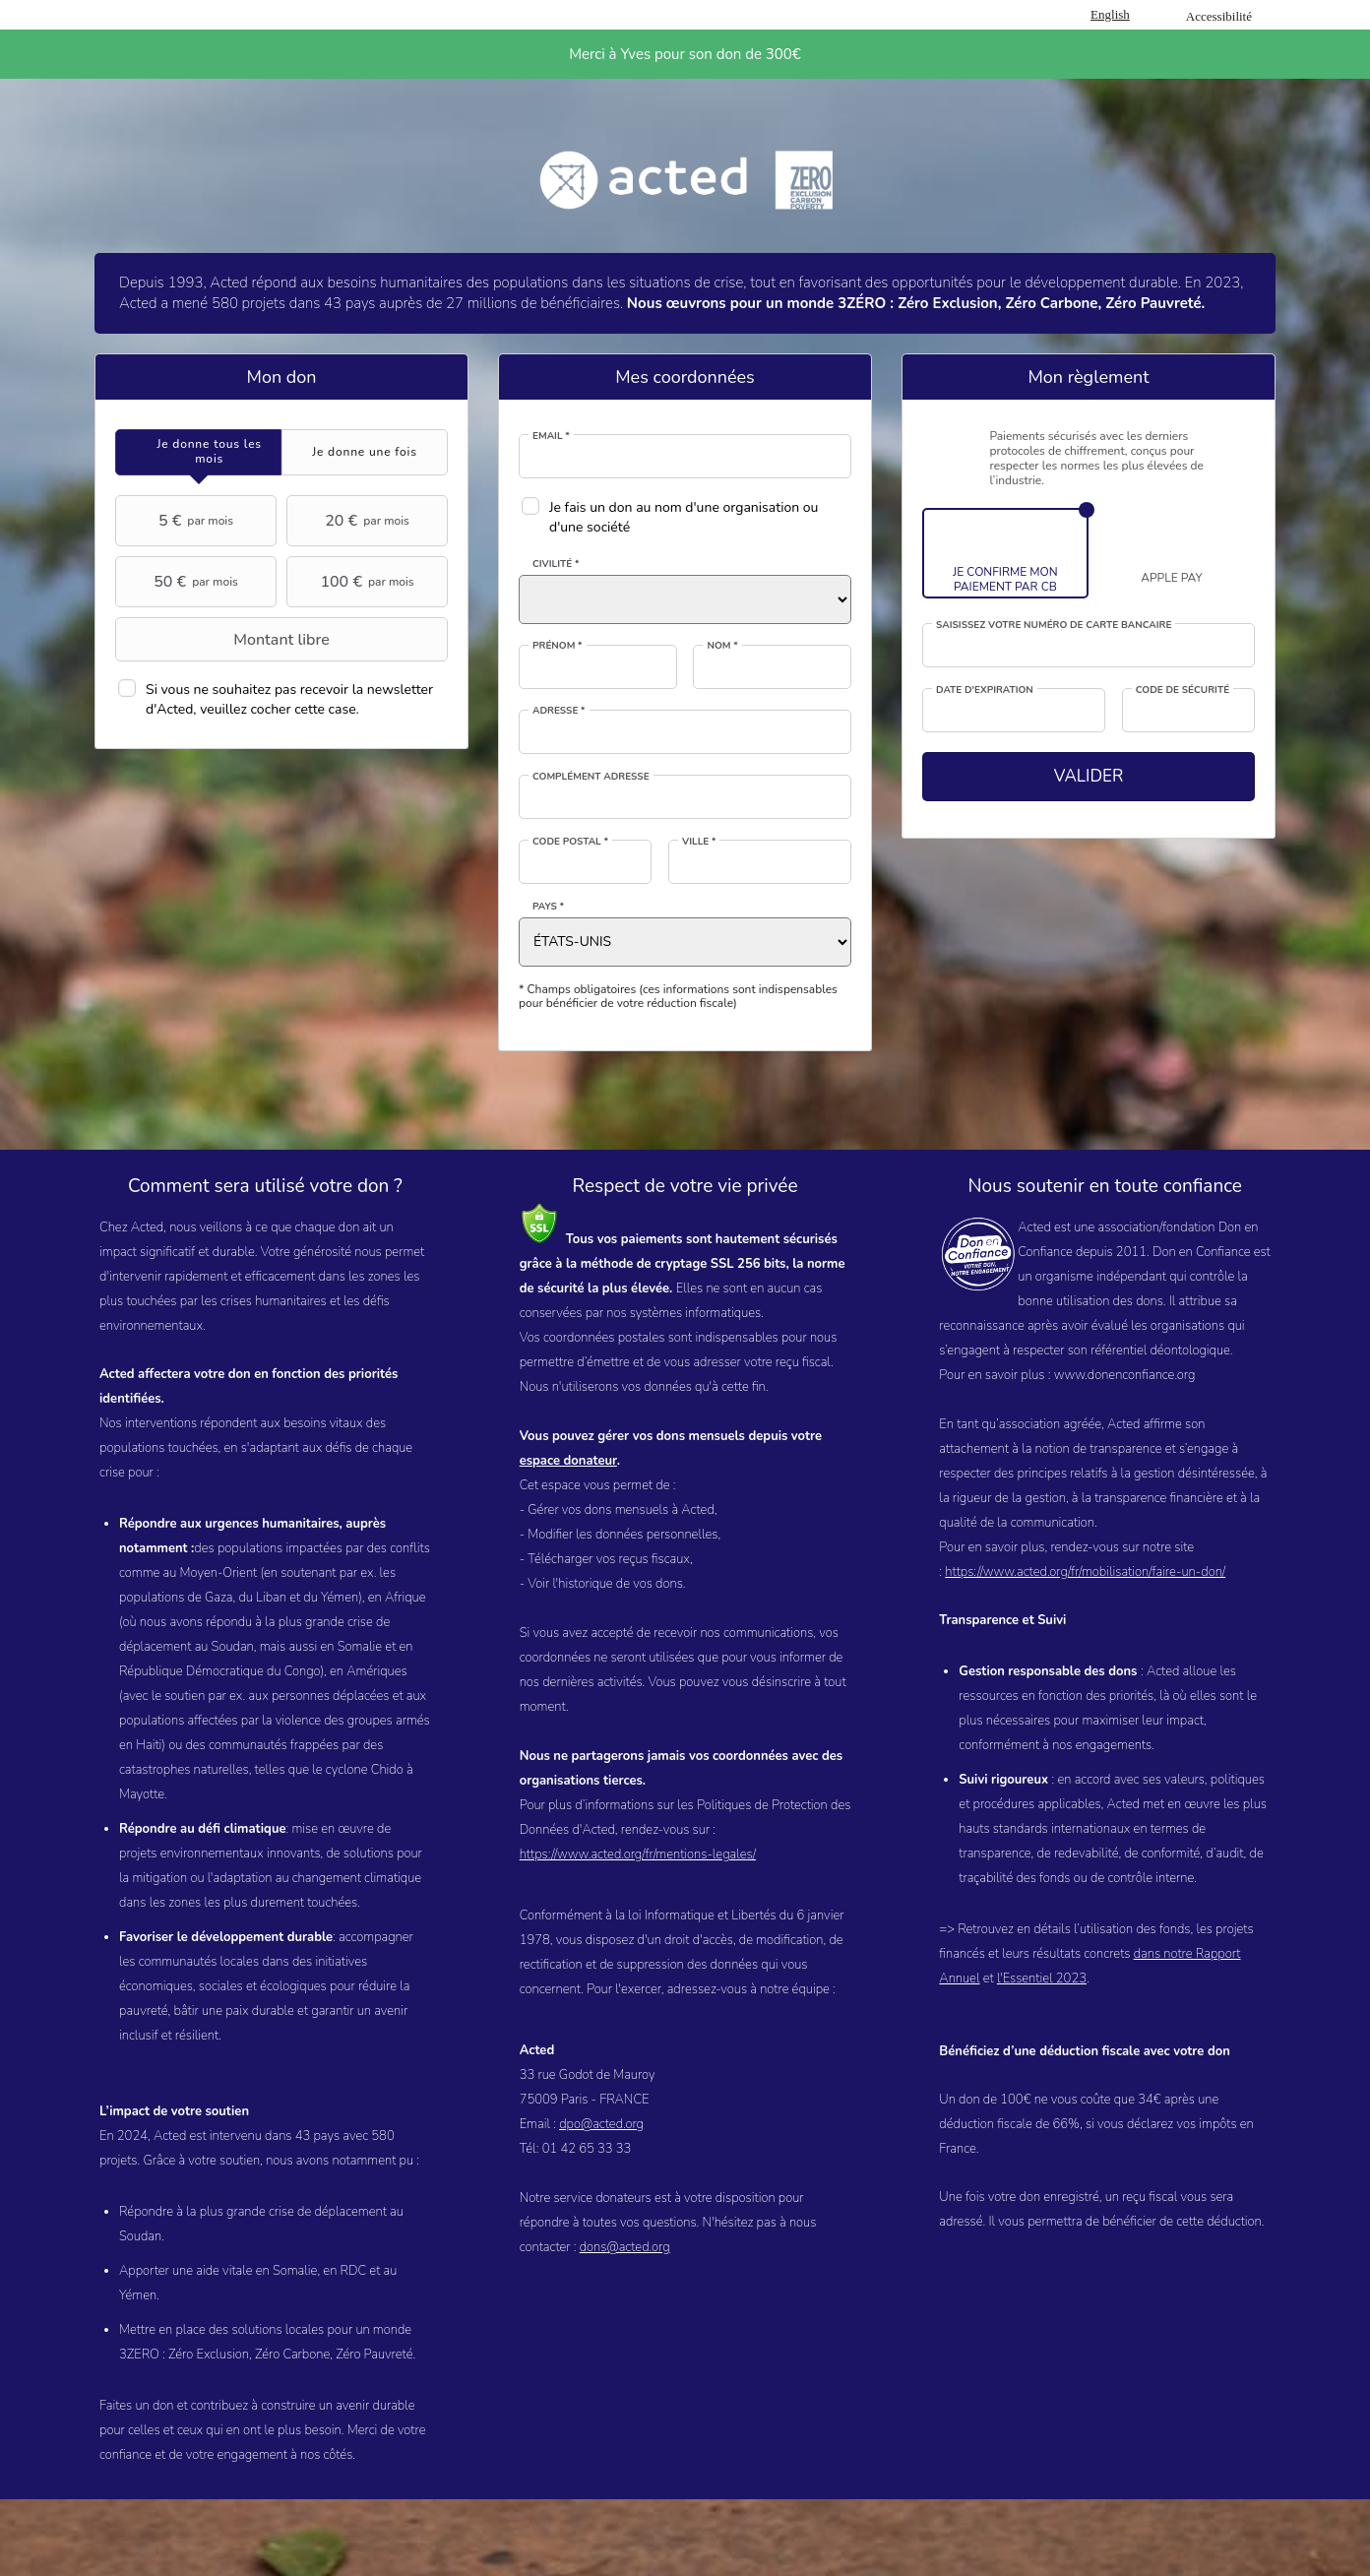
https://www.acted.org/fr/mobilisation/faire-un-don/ (1085, 1572)
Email (551, 436)
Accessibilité (1219, 16)
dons (593, 2247)
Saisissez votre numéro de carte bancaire (1053, 625)
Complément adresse (591, 777)
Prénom (557, 646)
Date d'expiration (984, 690)
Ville (699, 842)
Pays (548, 906)
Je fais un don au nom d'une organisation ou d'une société (683, 517)
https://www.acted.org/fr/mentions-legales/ (638, 1854)
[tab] (198, 452)
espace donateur (568, 1461)
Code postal (570, 842)
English (1110, 14)
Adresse (559, 711)
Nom (722, 646)
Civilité (555, 564)
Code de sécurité (1182, 690)
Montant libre (225, 639)
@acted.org (637, 2247)
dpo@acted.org (601, 2124)
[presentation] (198, 452)
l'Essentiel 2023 (1042, 1978)
